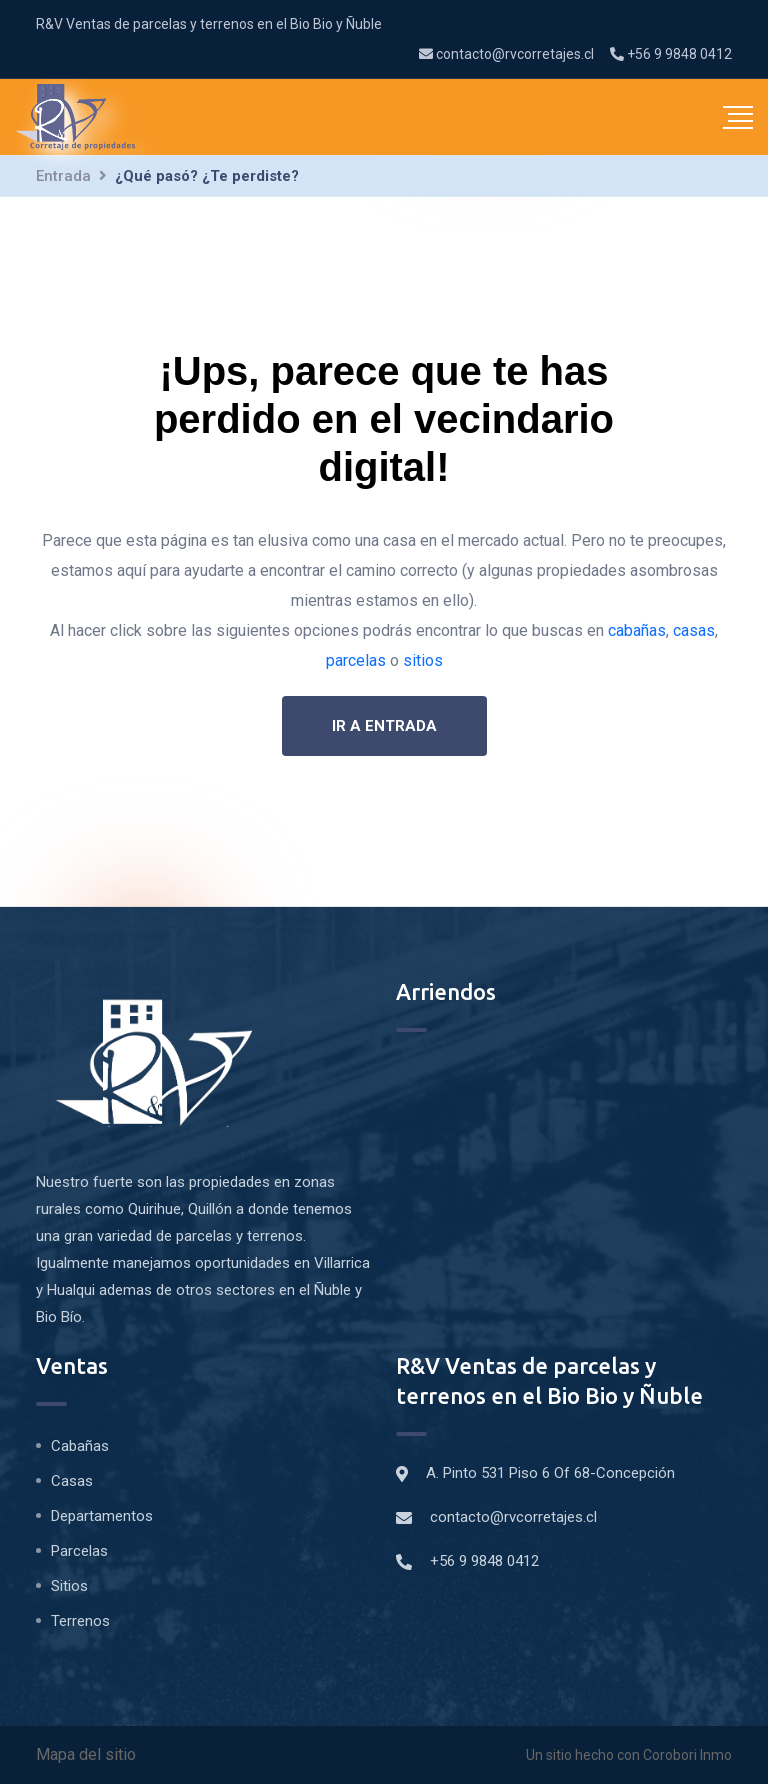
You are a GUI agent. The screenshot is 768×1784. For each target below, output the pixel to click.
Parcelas (79, 1551)
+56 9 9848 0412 (671, 54)
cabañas (637, 630)
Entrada (63, 176)
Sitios (69, 1586)
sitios (423, 660)
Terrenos (80, 1621)
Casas (72, 1481)
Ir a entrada (384, 726)
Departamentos (102, 1516)
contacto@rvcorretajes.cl (506, 54)
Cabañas (80, 1446)
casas (694, 630)
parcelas (356, 660)
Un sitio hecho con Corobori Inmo (629, 1755)
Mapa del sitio (86, 1754)
